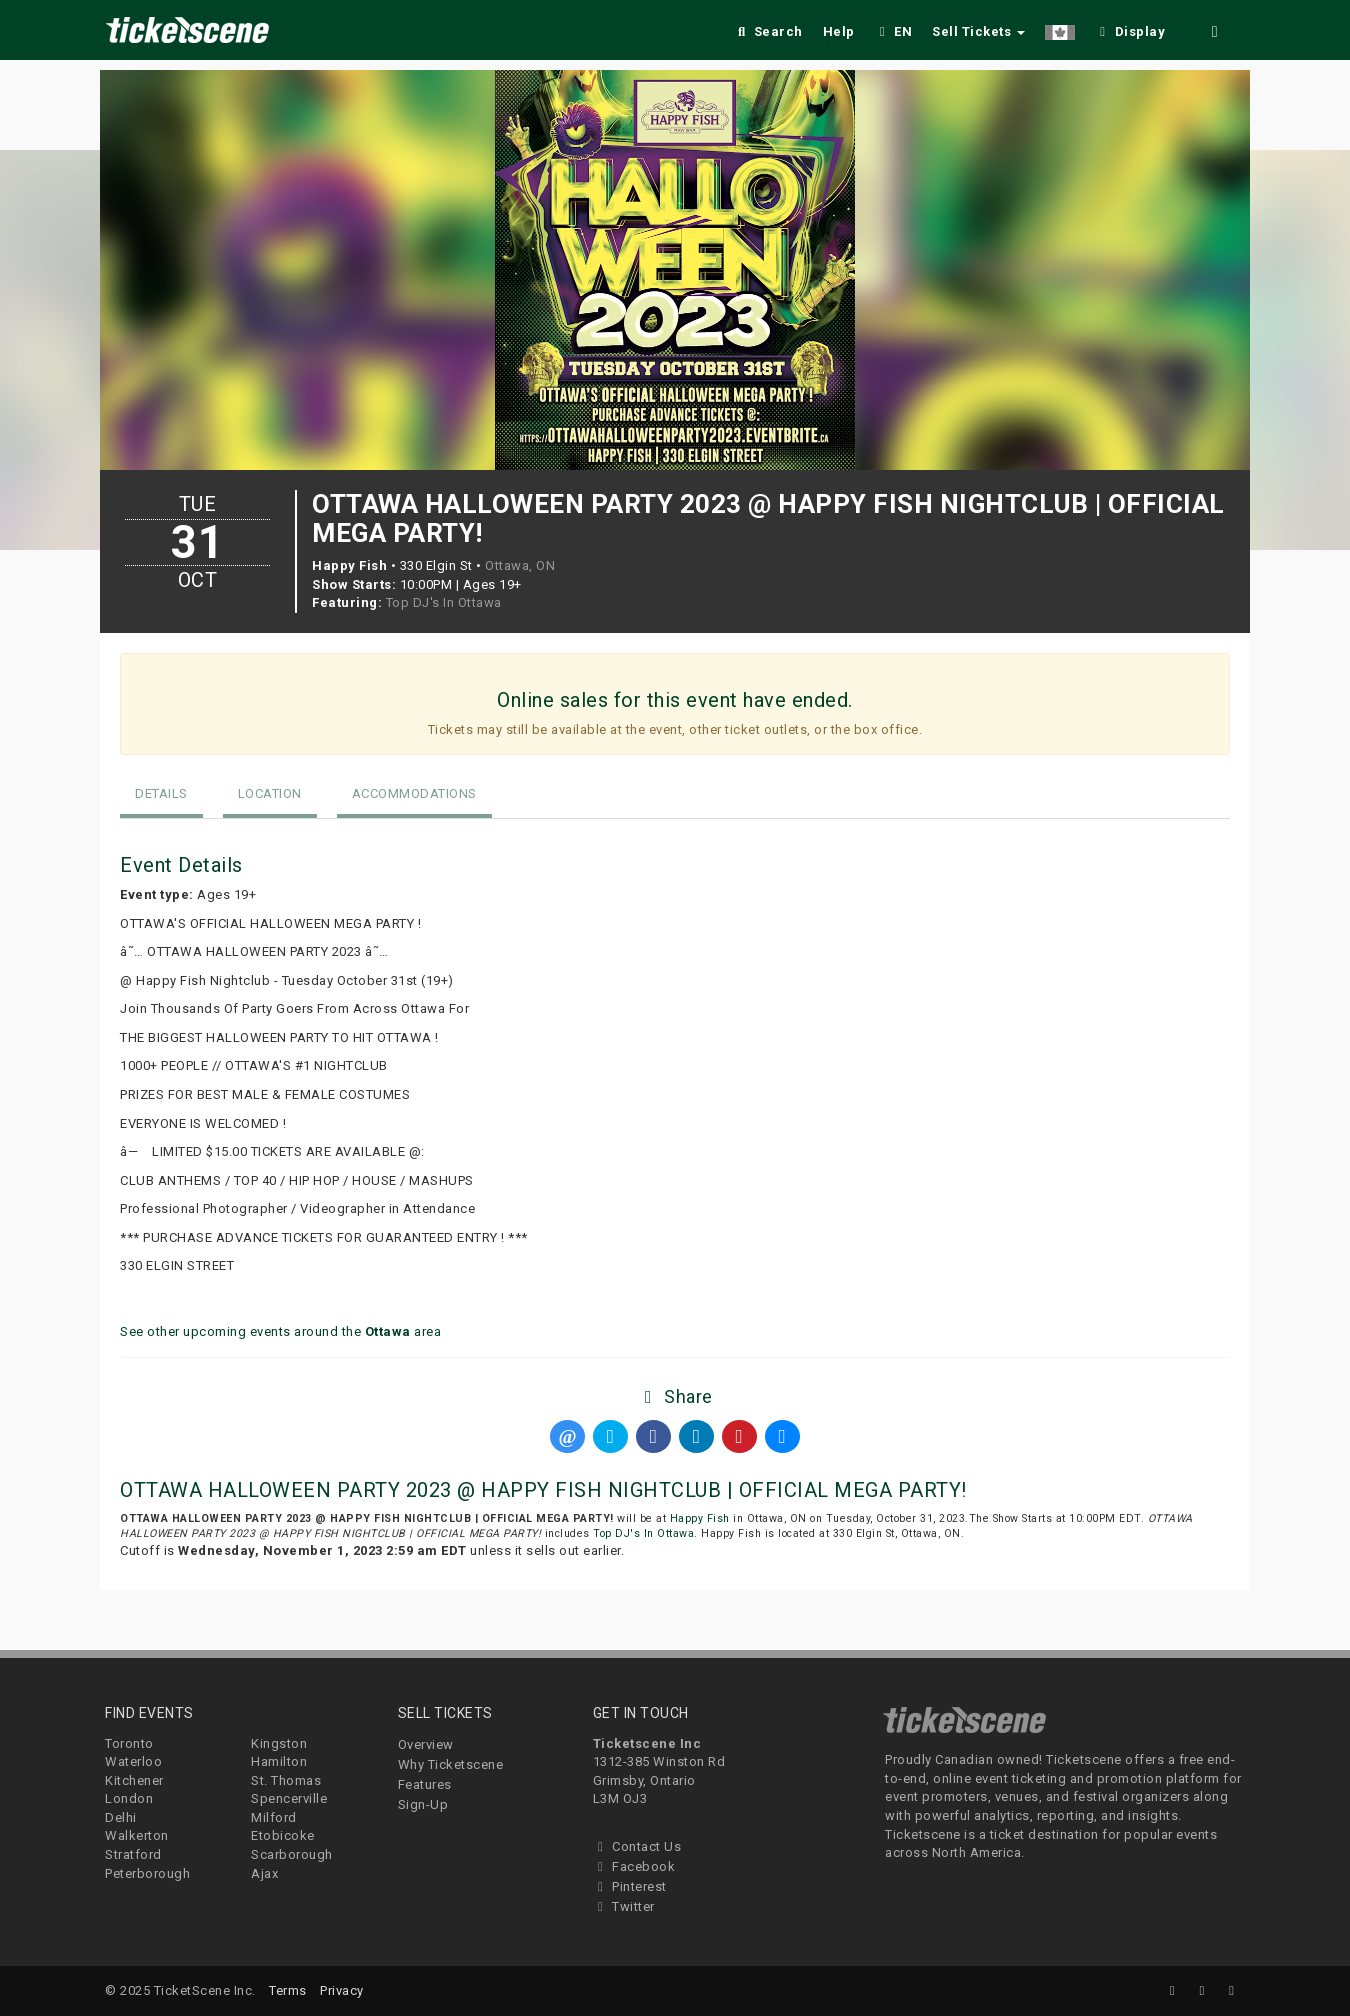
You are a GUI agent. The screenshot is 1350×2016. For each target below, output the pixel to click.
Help (839, 31)
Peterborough (147, 1873)
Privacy (342, 1990)
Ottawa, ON (520, 565)
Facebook (634, 1866)
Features (425, 1784)
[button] (1060, 28)
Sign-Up (423, 1804)
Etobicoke (283, 1835)
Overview (426, 1744)
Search (768, 31)
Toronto (129, 1743)
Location (270, 793)
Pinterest (630, 1886)
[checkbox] (1130, 28)
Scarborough (292, 1854)
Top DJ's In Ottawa (444, 602)
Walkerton (137, 1835)
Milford (274, 1817)
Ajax (264, 1873)
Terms (288, 1990)
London (129, 1798)
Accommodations (414, 793)
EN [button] (894, 31)
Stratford (133, 1854)
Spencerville (289, 1798)
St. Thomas (286, 1780)
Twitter (624, 1906)
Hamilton (279, 1761)
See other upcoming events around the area (280, 1331)
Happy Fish (700, 1518)
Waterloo (133, 1761)
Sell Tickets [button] (978, 31)
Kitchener (134, 1780)
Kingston (279, 1743)
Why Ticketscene (451, 1764)
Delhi (121, 1817)
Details (161, 793)
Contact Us (637, 1846)
